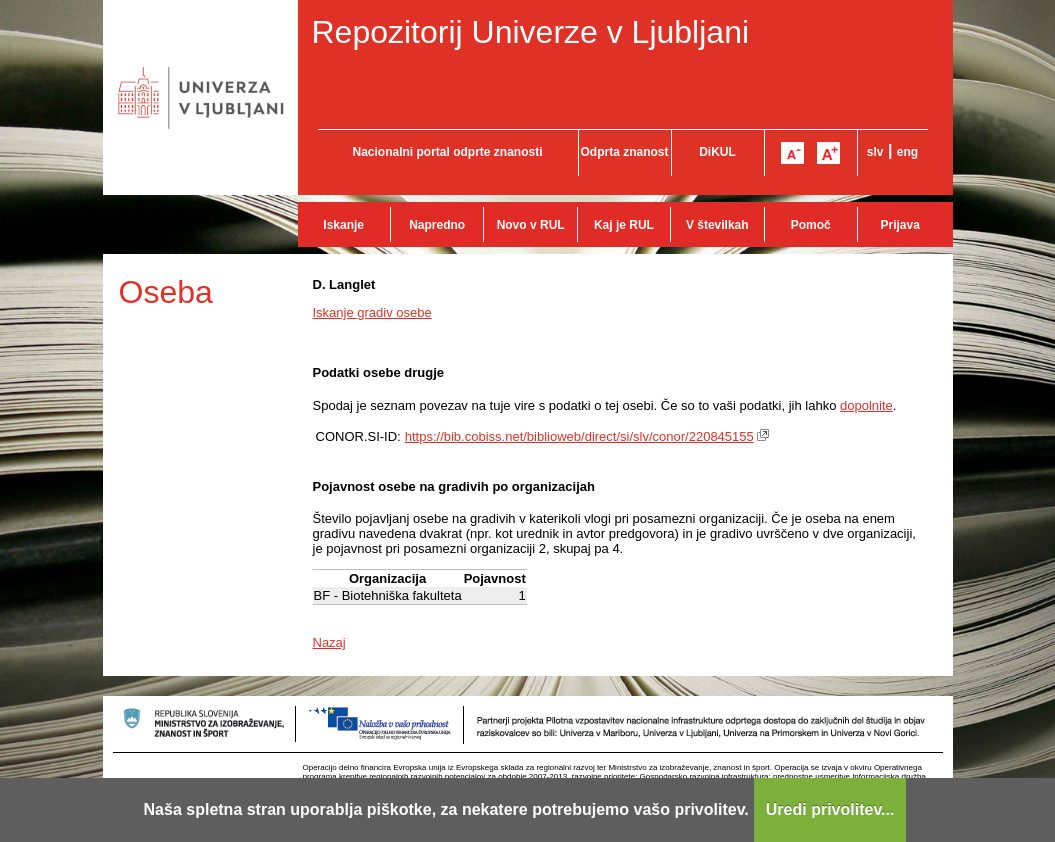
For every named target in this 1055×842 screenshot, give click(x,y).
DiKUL (717, 152)
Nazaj (329, 642)
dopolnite (866, 405)
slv (875, 152)
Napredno (437, 225)
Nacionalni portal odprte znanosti (447, 152)
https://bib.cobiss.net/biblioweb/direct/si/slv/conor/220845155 (579, 436)
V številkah (717, 225)
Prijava (900, 225)
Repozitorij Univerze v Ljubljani (531, 32)
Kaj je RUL (624, 225)
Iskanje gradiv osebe (372, 312)
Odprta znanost (624, 152)
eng (907, 152)
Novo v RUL (531, 225)
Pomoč (811, 225)
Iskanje (343, 225)
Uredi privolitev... (830, 809)
